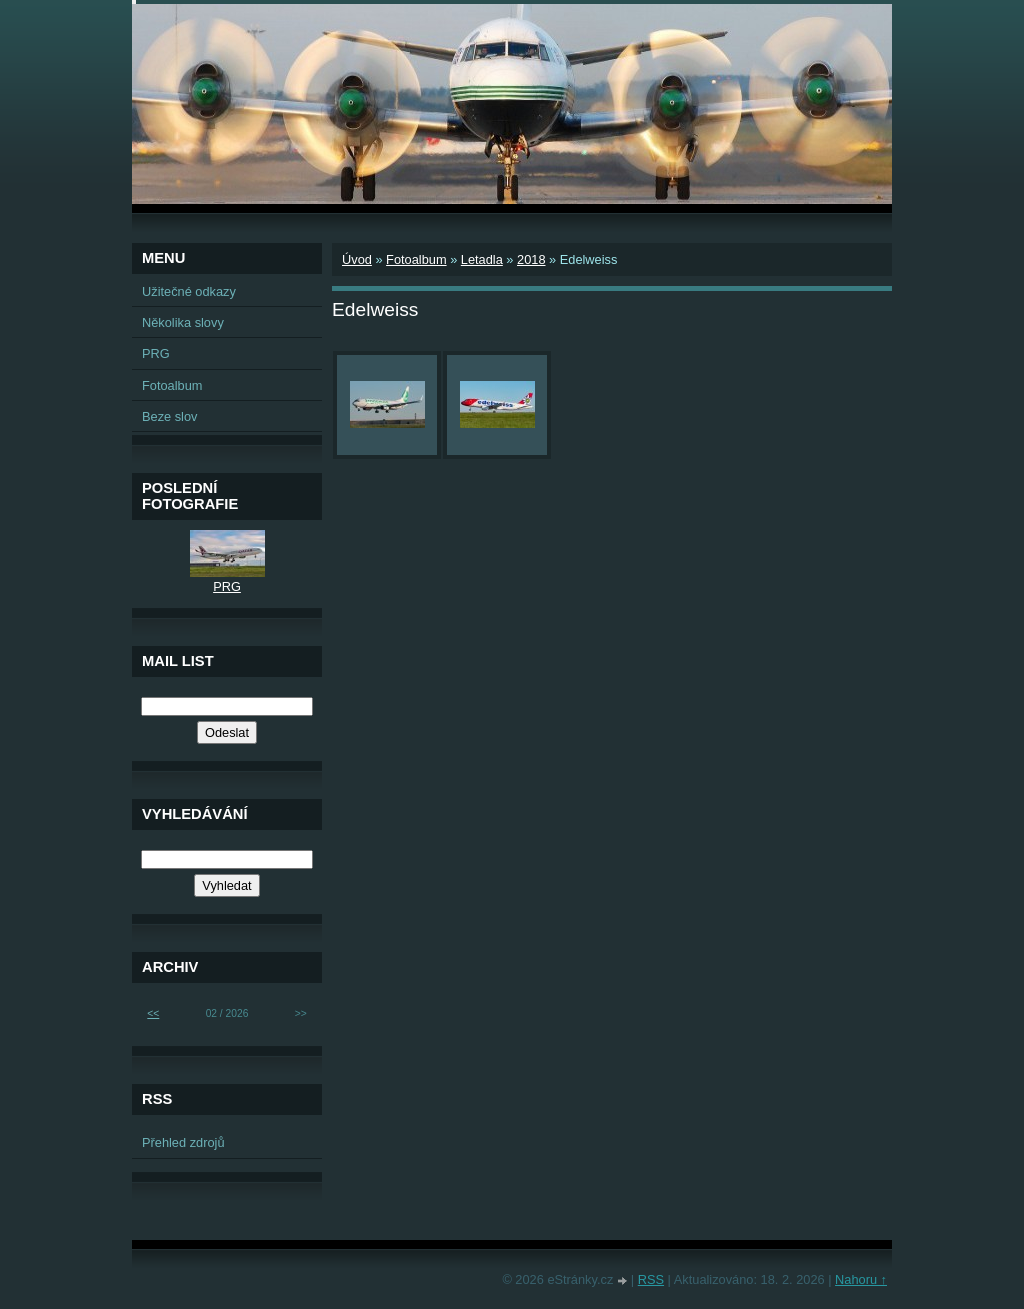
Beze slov (169, 416)
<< (153, 1013)
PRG (156, 353)
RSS (651, 1279)
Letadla (482, 259)
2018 (531, 259)
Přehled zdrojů (183, 1142)
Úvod (357, 259)
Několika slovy (183, 322)
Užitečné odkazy (189, 291)
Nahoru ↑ (861, 1279)
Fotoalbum (416, 259)
